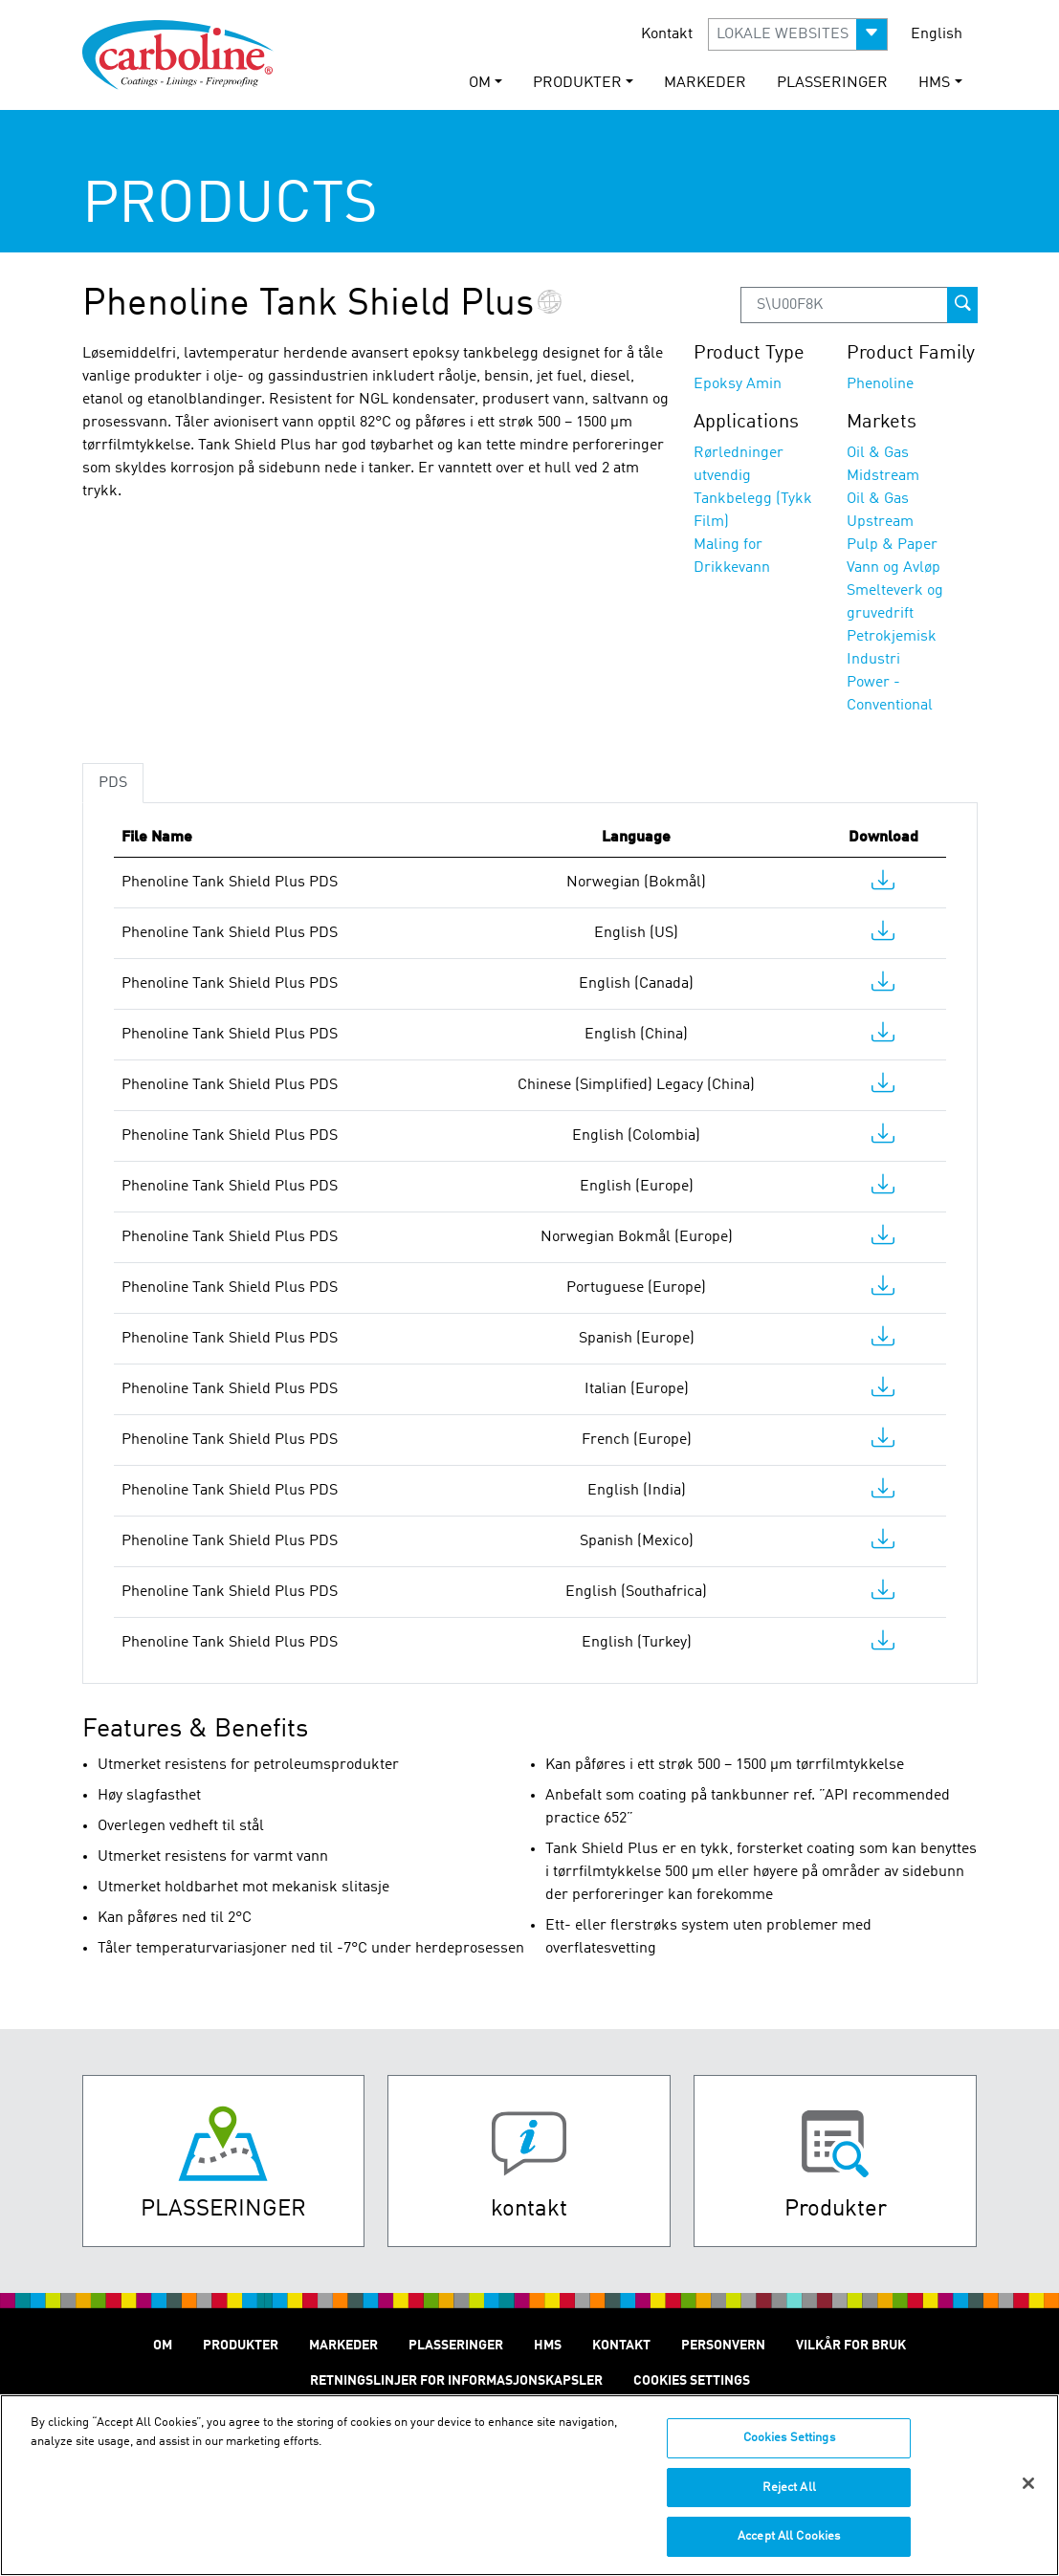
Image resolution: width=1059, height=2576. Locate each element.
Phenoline (880, 384)
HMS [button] (934, 83)
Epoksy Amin (738, 384)
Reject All (789, 2500)
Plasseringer (832, 83)
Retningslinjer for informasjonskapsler (456, 2381)
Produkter (240, 2345)
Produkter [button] (577, 83)
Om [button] (480, 83)
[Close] (1028, 2496)
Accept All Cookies (789, 2549)
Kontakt (667, 34)
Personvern (723, 2345)
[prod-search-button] (962, 305)
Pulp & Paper (892, 545)
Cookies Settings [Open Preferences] (691, 2381)
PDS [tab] (113, 783)
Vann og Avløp (893, 568)
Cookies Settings (789, 2450)
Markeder (705, 83)
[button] (798, 34)
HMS (548, 2345)
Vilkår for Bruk (851, 2345)
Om (162, 2345)
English (936, 34)
